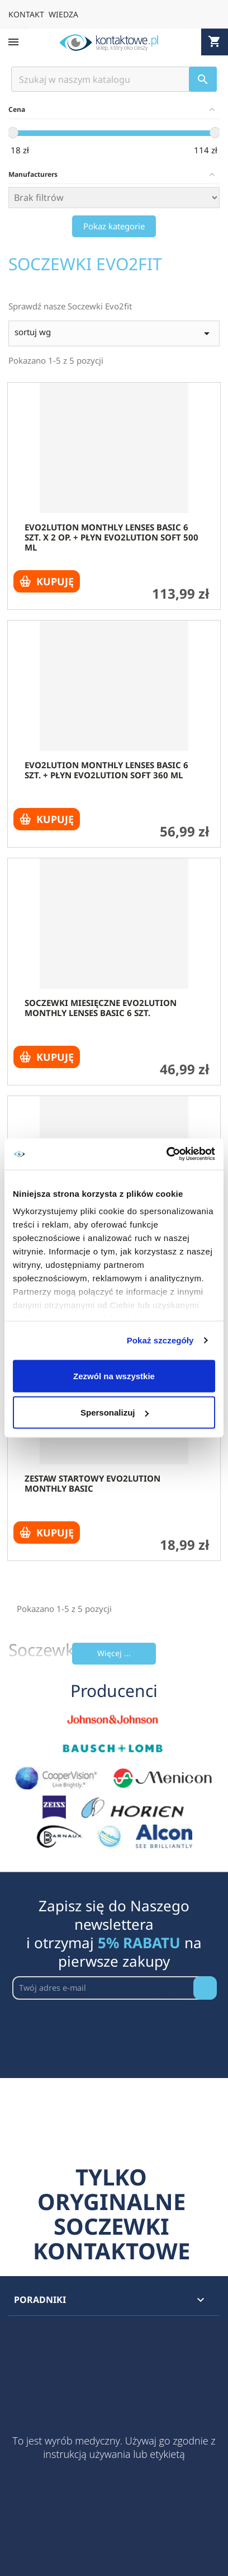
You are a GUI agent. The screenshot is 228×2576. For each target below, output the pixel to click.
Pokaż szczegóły (160, 1340)
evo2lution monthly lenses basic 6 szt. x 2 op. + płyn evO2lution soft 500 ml (111, 537)
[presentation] (97, 2027)
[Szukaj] (114, 79)
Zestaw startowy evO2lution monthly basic (92, 1483)
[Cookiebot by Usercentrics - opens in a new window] (166, 1154)
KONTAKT (26, 14)
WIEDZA (63, 14)
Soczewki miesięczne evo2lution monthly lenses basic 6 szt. (101, 1008)
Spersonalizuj (114, 1412)
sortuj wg (114, 333)
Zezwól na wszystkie (114, 1375)
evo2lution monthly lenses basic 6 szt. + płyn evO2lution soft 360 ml (106, 770)
